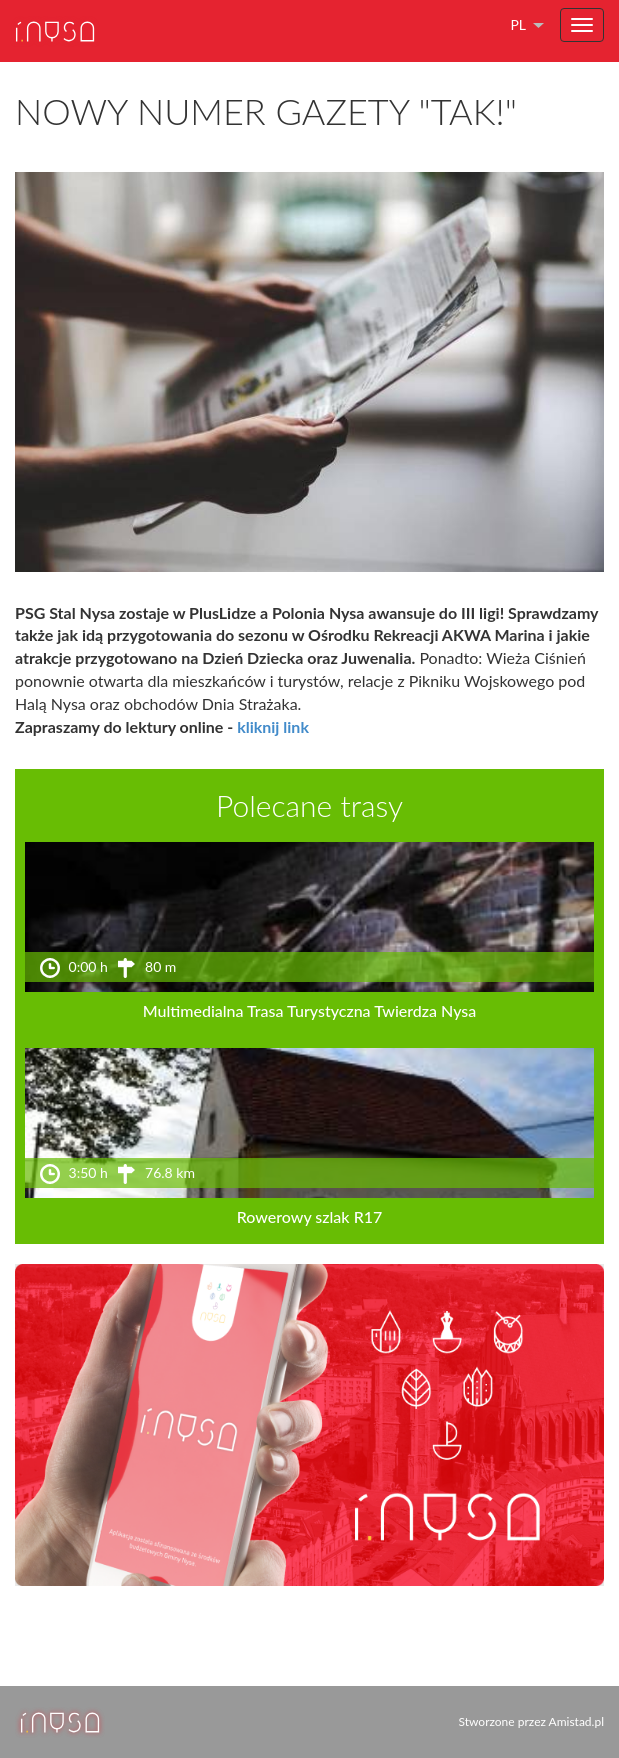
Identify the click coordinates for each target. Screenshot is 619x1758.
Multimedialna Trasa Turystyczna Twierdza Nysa (310, 1010)
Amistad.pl (576, 1721)
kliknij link (273, 726)
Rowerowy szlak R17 (310, 1216)
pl (518, 24)
